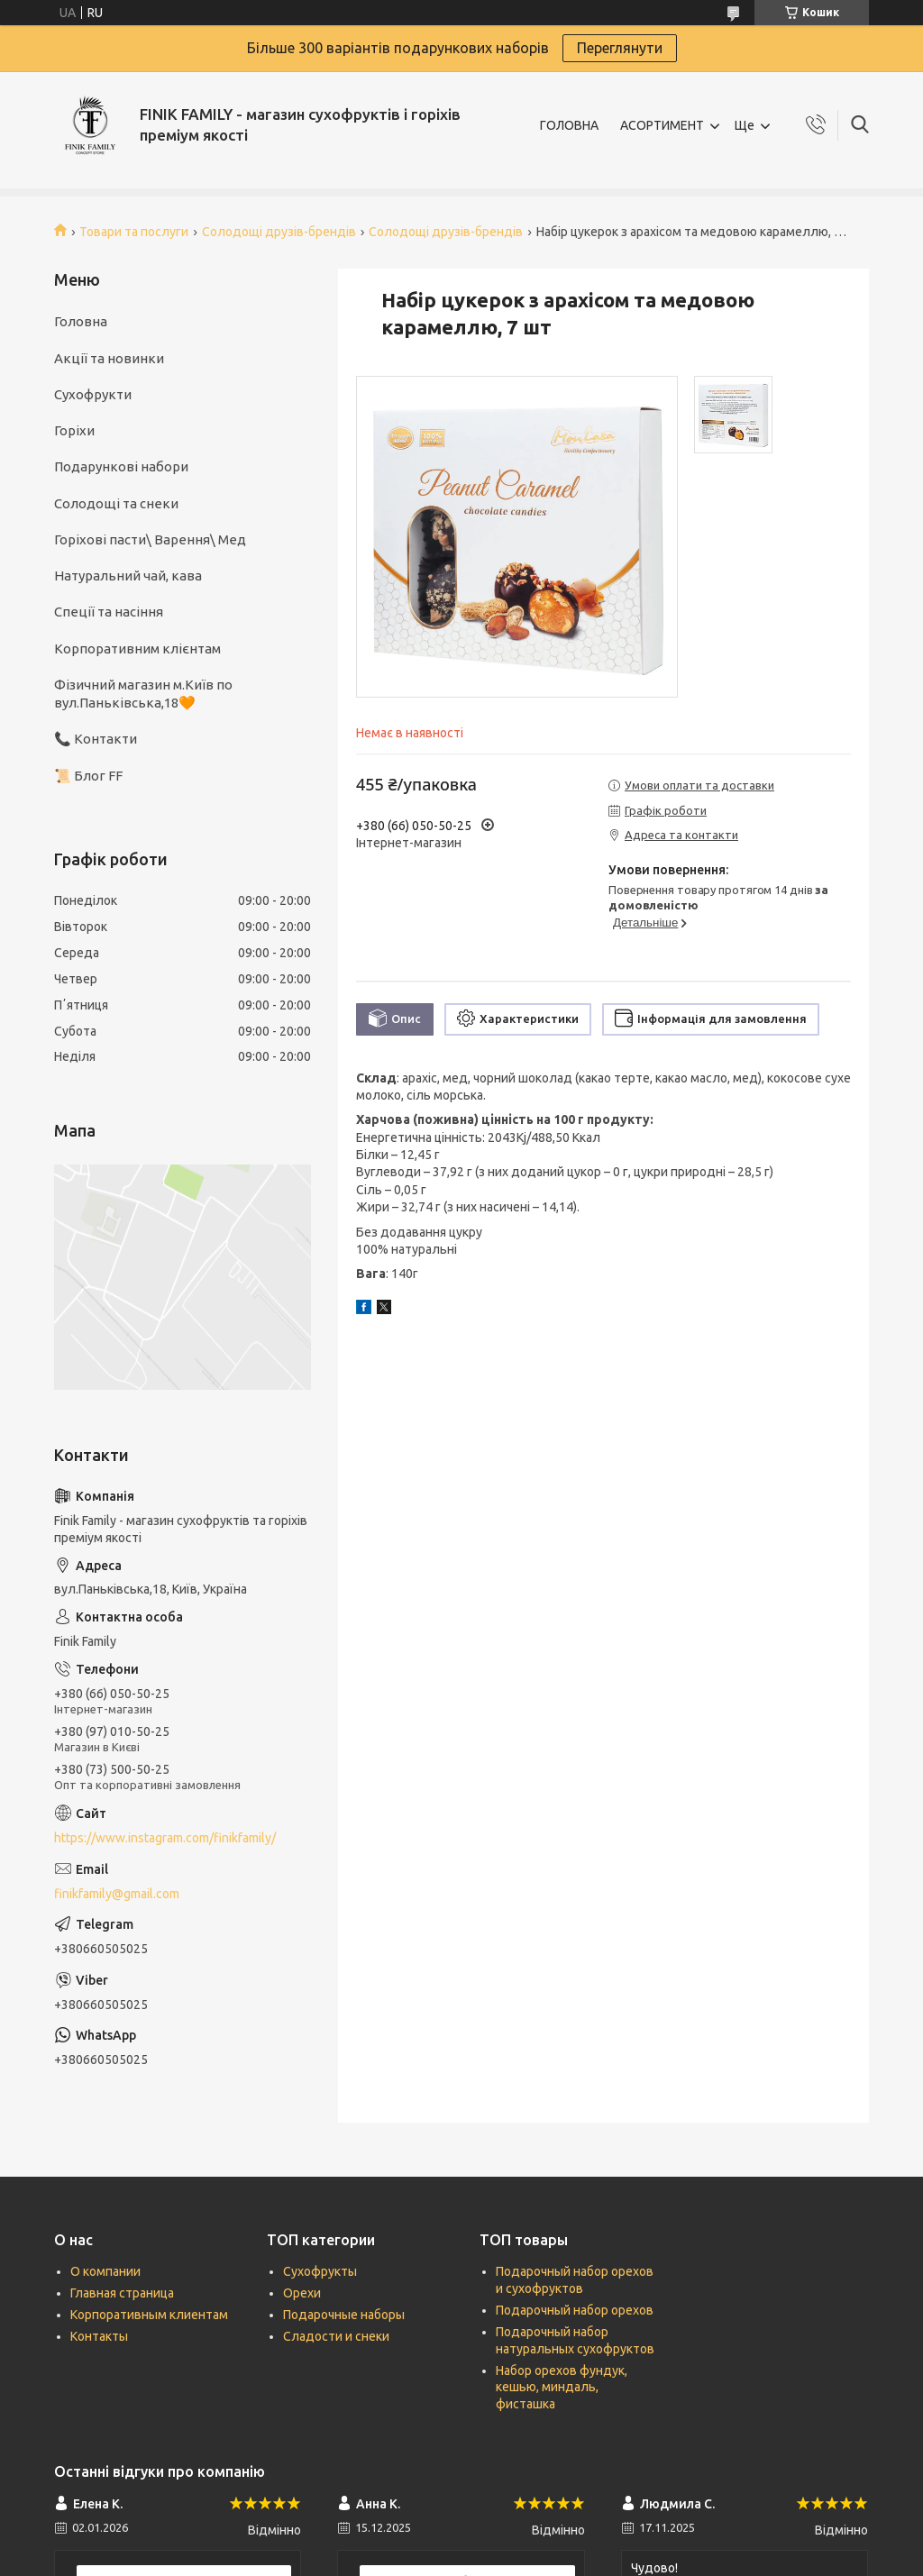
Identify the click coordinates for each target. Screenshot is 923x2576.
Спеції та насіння (108, 611)
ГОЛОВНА (569, 125)
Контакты (99, 2336)
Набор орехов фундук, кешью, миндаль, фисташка (561, 2387)
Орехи (302, 2293)
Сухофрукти (93, 394)
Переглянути (620, 48)
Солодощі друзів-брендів (279, 231)
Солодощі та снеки (116, 503)
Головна (80, 321)
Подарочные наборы (344, 2314)
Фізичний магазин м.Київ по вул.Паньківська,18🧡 (143, 693)
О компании (105, 2271)
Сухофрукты (320, 2271)
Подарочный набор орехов (574, 2310)
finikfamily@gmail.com (116, 1893)
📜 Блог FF (88, 775)
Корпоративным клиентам (149, 2314)
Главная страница (122, 2293)
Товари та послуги (133, 231)
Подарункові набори (121, 466)
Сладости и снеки (336, 2336)
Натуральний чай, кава (128, 575)
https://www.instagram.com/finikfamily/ (165, 1838)
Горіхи (74, 430)
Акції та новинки (109, 358)
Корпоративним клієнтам (137, 648)
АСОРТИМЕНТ (662, 125)
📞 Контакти (95, 738)
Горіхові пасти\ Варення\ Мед (150, 539)
